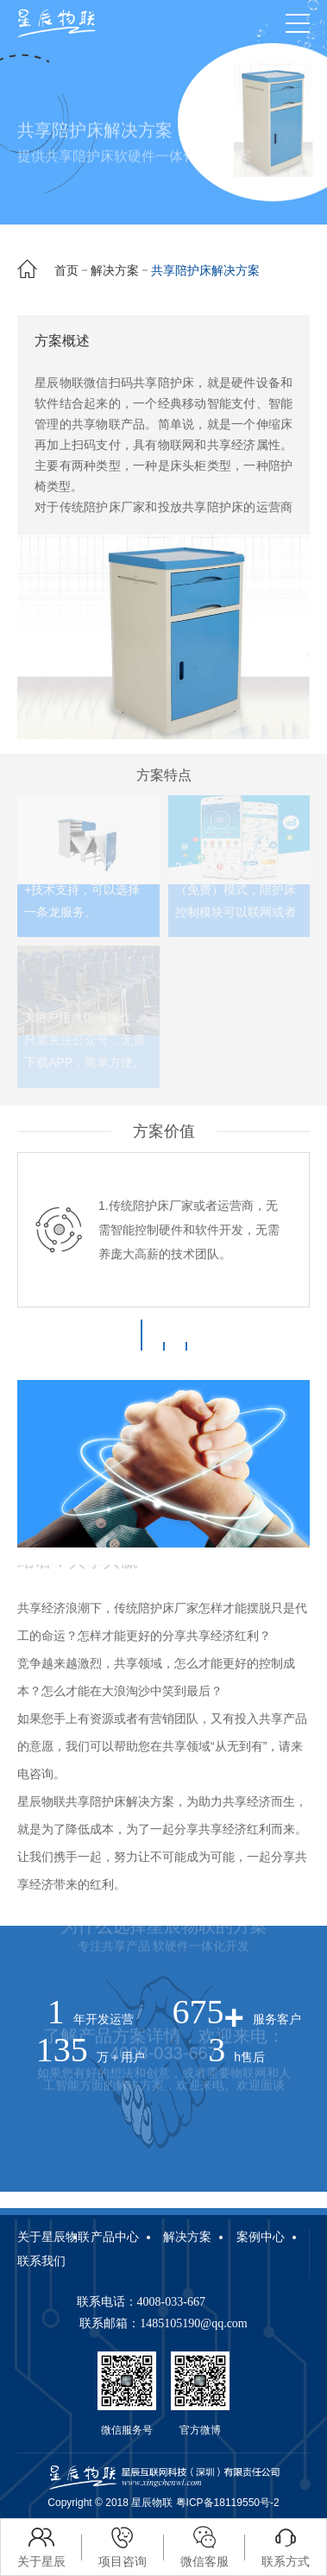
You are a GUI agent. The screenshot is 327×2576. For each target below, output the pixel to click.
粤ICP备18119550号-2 (228, 2503)
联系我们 (41, 2261)
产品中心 (115, 2237)
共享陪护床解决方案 (205, 270)
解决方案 (115, 270)
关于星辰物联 (53, 2237)
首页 (66, 270)
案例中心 (260, 2237)
